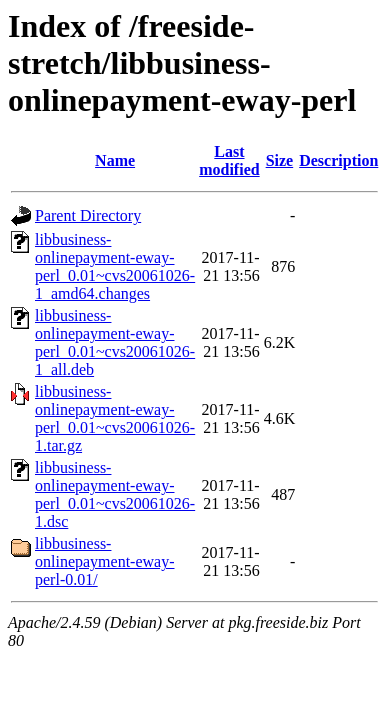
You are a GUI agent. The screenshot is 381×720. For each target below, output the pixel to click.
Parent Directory (88, 215)
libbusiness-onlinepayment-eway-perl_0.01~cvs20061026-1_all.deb (115, 342)
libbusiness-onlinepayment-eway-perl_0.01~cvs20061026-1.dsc (115, 494)
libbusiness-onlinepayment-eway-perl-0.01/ (105, 561)
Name (115, 160)
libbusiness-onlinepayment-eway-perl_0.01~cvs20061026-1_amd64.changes (115, 266)
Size (280, 160)
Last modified (229, 160)
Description (338, 160)
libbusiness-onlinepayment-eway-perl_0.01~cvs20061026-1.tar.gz (115, 418)
